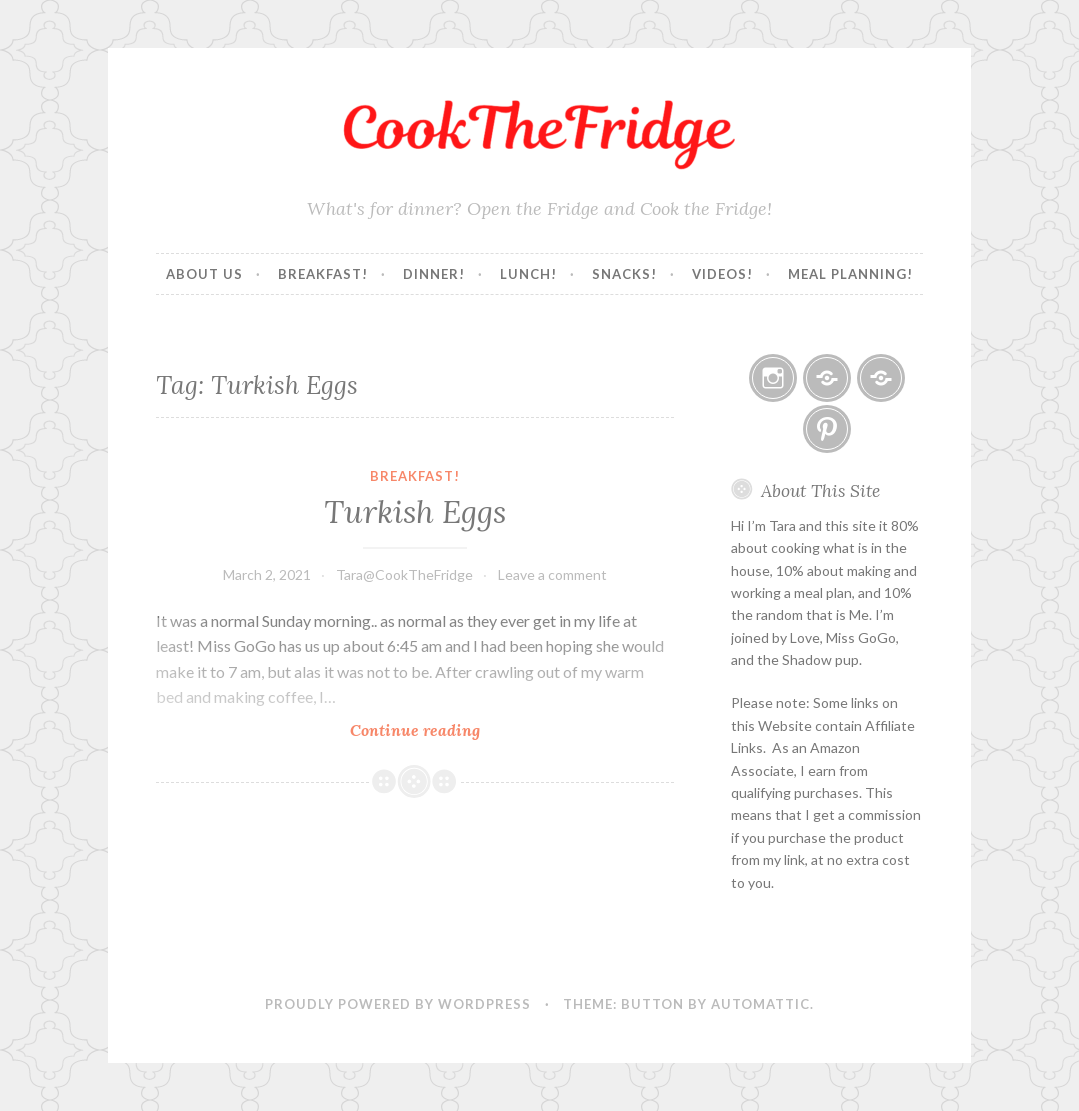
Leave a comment (552, 574)
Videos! (722, 274)
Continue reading (443, 729)
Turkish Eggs (415, 512)
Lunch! (528, 274)
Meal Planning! (850, 274)
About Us (204, 274)
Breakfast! (323, 274)
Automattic (760, 1004)
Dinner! (434, 274)
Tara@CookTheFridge (404, 574)
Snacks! (624, 274)
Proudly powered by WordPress (398, 1004)
